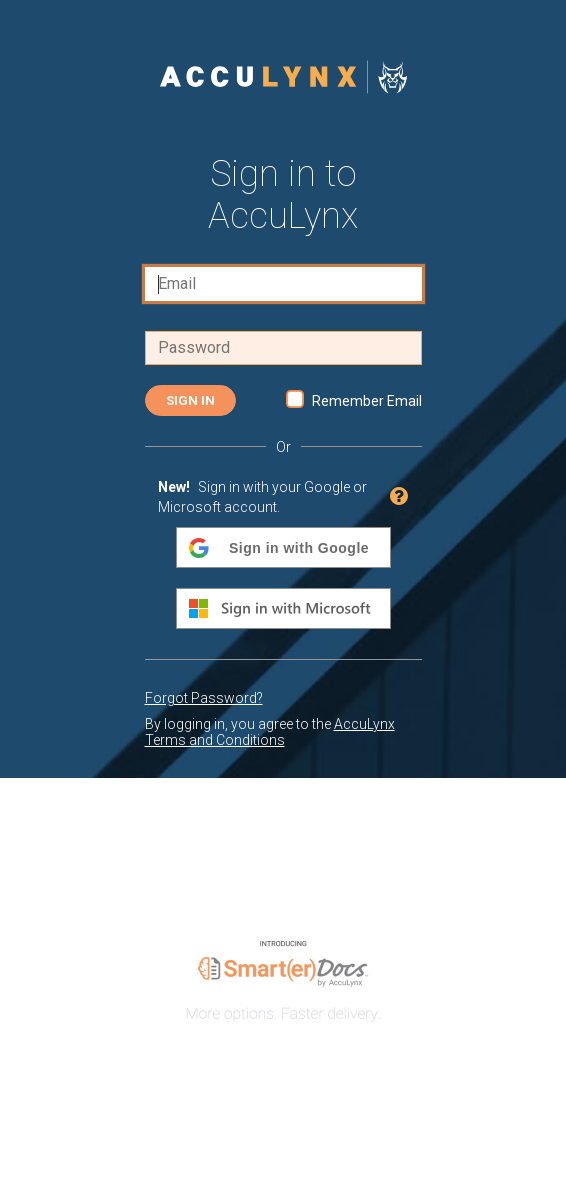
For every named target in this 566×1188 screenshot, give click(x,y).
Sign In (190, 400)
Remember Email (367, 401)
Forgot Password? (204, 698)
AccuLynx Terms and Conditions (270, 732)
